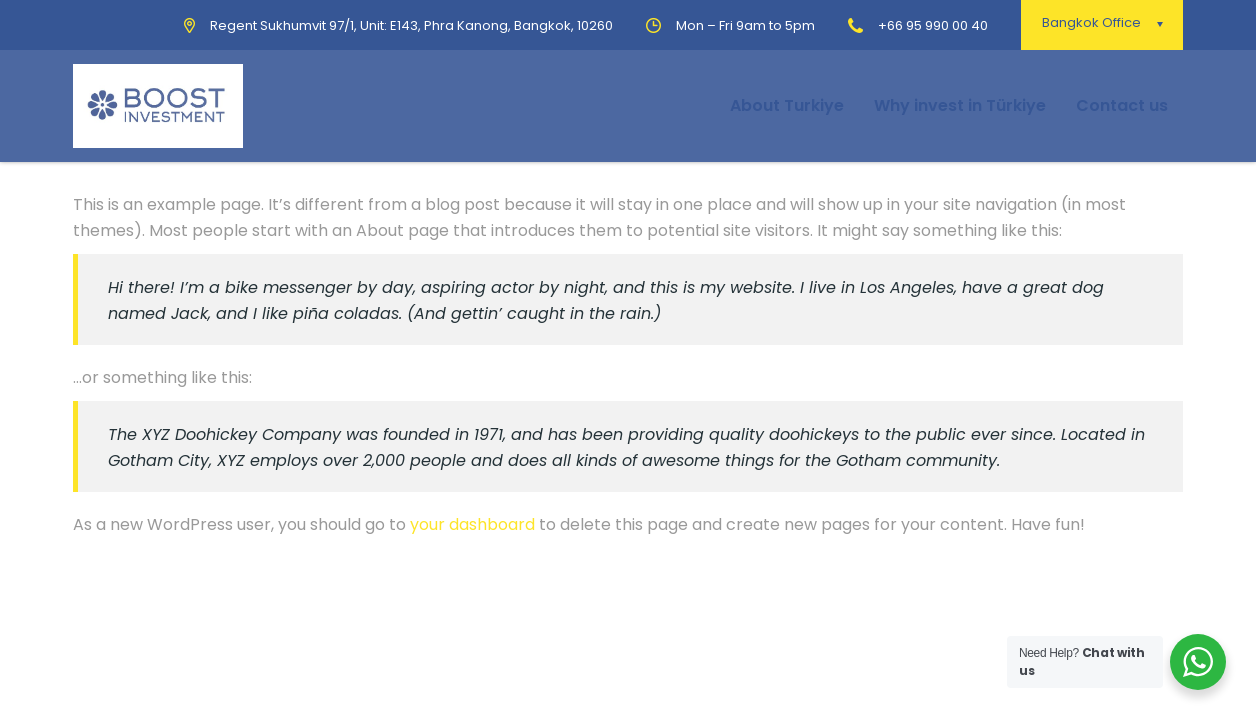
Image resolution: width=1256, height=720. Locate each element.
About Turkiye (787, 105)
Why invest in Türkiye (960, 105)
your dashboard (472, 524)
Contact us (1122, 105)
